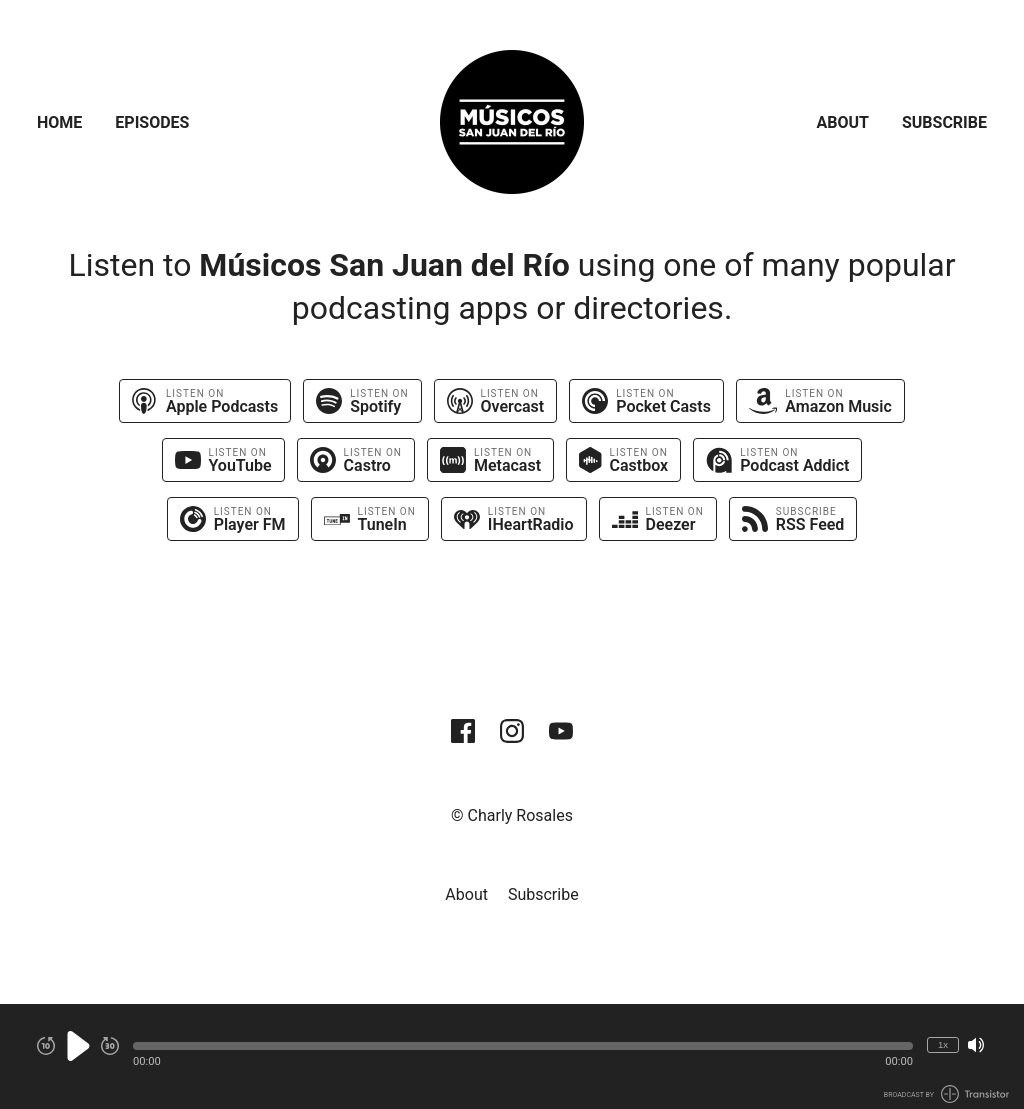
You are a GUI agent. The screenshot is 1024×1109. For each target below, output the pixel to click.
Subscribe (944, 122)
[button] (523, 1046)
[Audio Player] (512, 1056)
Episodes (152, 122)
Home (59, 122)
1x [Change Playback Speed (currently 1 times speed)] (943, 1044)
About (843, 122)
